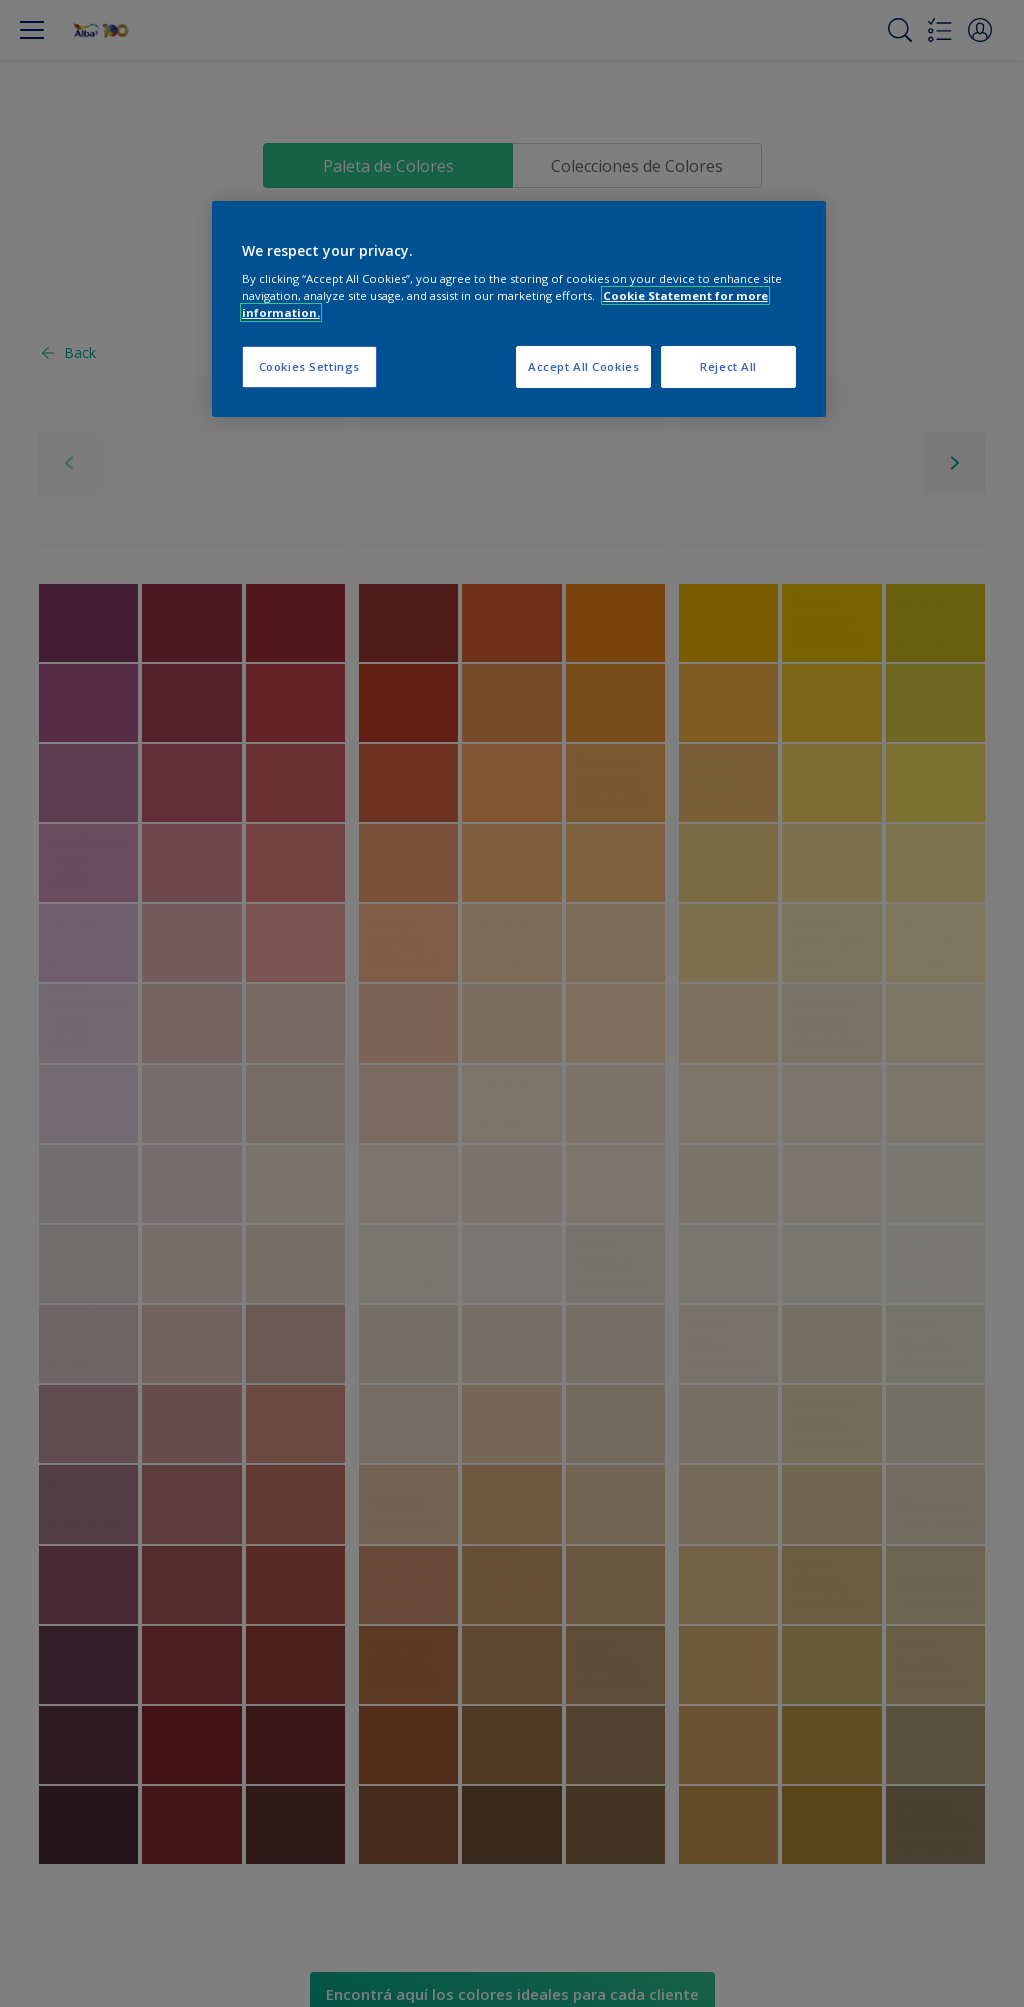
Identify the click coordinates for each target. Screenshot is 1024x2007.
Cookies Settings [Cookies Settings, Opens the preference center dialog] (309, 366)
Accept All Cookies (583, 366)
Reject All (728, 366)
